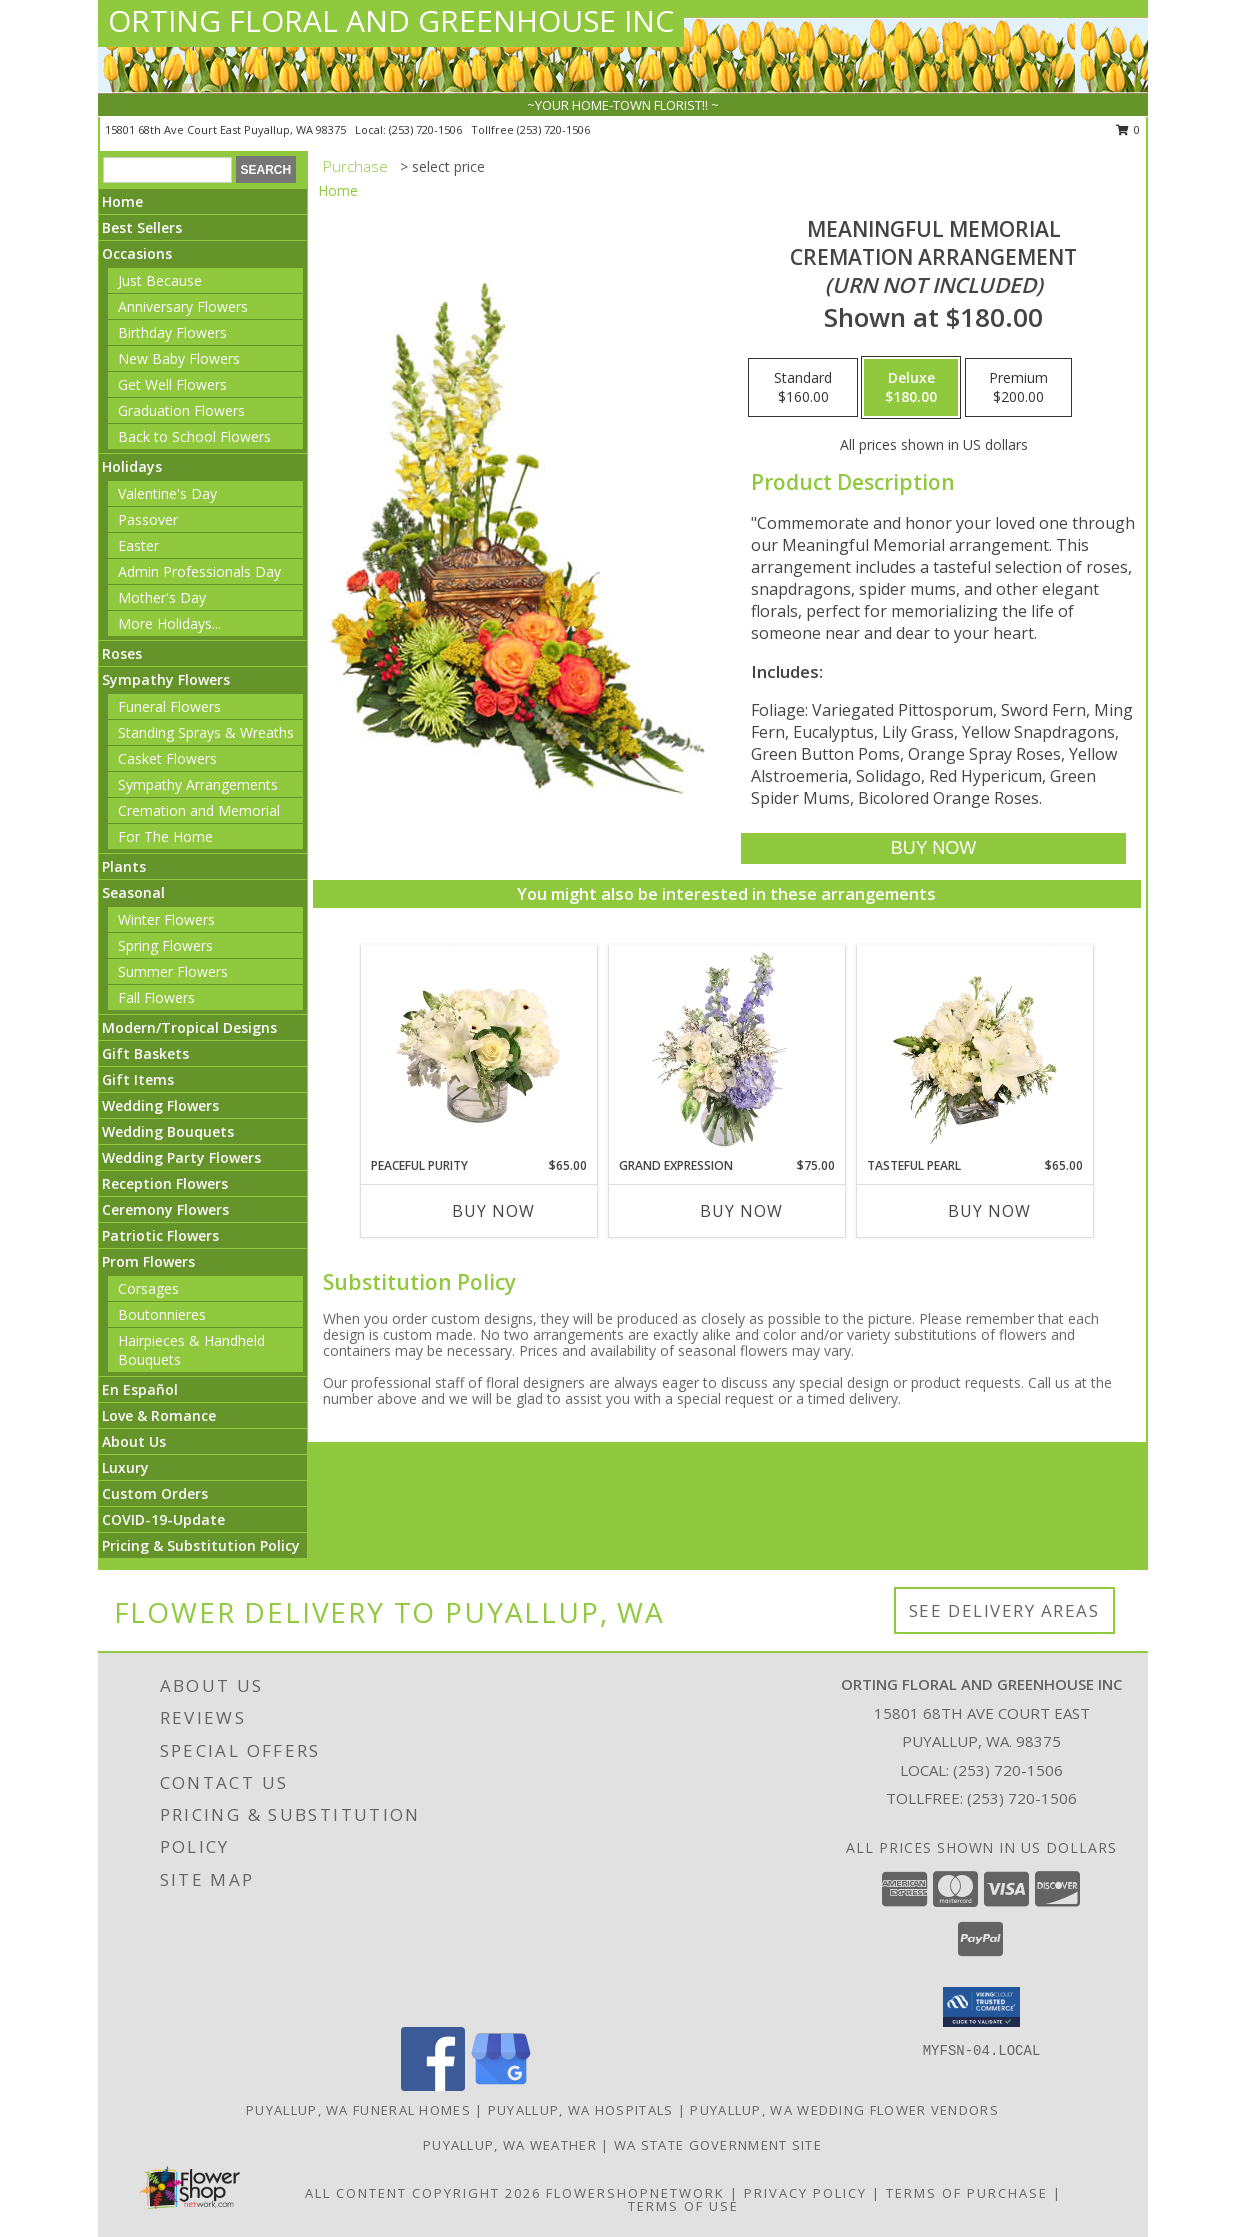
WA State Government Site (718, 2145)
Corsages (148, 1288)
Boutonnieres (162, 1314)
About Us (134, 1441)
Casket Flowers (167, 758)
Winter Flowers (166, 919)
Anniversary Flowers (183, 306)
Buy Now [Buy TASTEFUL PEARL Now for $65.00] (989, 1211)
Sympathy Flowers (166, 679)
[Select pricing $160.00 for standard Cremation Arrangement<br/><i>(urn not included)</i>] (803, 388)
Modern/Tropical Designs (189, 1027)
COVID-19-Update (163, 1519)
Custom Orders (155, 1493)
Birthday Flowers (172, 332)
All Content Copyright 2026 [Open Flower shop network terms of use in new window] (423, 2193)
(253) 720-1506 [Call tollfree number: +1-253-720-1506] (553, 129)
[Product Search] (167, 170)
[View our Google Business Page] (501, 2085)
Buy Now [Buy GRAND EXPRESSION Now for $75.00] (741, 1211)
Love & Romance (159, 1415)
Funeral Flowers (169, 706)
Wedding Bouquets (168, 1131)
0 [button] (1128, 129)
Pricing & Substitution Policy (201, 1545)
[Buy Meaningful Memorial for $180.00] (933, 848)
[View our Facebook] (433, 2085)
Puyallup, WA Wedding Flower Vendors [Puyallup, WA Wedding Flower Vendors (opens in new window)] (844, 2110)
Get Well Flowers (172, 384)
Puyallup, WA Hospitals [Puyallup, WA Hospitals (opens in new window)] (581, 2110)
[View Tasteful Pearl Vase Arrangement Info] (974, 1051)
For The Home (165, 836)
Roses (122, 653)
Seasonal (133, 892)
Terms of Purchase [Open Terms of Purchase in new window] (967, 2193)
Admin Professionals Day (199, 571)
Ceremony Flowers (165, 1209)
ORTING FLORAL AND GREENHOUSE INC (391, 20)
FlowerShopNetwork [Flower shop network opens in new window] (635, 2193)
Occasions (137, 253)
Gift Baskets (145, 1053)
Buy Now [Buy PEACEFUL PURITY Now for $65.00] (493, 1211)
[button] (981, 2007)
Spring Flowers (165, 945)
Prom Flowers (148, 1261)
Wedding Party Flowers (181, 1157)
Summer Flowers (173, 971)
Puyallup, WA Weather (510, 2145)
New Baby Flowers (179, 358)
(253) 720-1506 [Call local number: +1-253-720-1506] (427, 129)
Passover (148, 519)
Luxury (125, 1467)
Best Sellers (142, 227)
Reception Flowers (165, 1183)
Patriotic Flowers (160, 1235)
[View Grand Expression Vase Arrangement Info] (726, 1051)
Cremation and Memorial (199, 810)
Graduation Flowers (181, 410)
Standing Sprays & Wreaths (206, 732)
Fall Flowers (156, 997)
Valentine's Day (167, 493)
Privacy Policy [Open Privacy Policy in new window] (805, 2193)
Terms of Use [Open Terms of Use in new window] (683, 2206)
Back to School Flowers (194, 436)
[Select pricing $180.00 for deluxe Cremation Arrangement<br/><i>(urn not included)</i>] (911, 388)
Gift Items (138, 1079)
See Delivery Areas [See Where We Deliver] (1004, 1610)
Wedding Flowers (160, 1105)
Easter (138, 545)
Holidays (132, 466)
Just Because (160, 280)
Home (122, 201)
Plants (124, 866)
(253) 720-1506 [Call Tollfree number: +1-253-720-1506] (1022, 1798)
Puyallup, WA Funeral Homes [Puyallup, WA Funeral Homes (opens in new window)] (358, 2110)
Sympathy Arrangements (198, 784)
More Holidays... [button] (169, 623)
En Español (140, 1389)
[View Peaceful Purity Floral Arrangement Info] (478, 1051)
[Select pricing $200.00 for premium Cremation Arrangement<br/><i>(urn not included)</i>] (1018, 388)
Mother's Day (162, 597)
